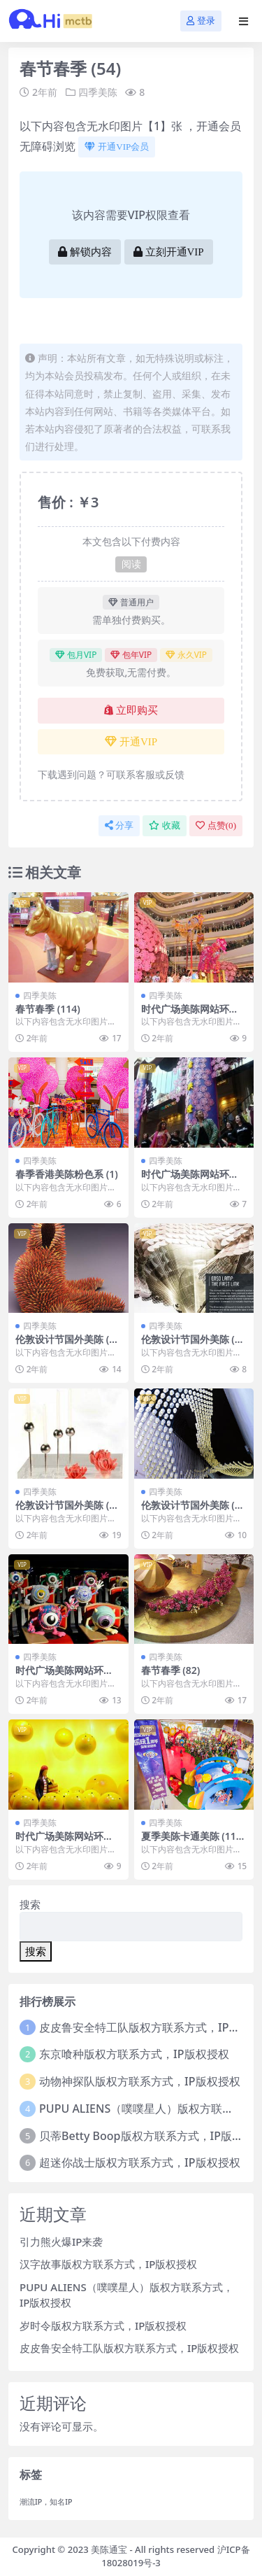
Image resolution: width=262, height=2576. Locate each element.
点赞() (216, 825)
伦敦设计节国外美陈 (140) (67, 1510)
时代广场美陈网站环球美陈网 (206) (64, 1676)
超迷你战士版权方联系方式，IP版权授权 (139, 2162)
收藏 (164, 825)
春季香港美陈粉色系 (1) (66, 1174)
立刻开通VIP (168, 252)
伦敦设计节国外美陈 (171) (193, 1510)
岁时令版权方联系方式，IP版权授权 (103, 2325)
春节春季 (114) (47, 1008)
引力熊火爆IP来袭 (61, 2241)
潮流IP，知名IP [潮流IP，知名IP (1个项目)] (46, 2502)
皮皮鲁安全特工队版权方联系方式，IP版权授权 (129, 2348)
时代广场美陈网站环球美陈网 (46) (64, 1841)
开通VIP (131, 741)
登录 (201, 20)
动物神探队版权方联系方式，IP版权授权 (139, 2081)
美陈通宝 (109, 2549)
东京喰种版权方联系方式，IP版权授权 (133, 2054)
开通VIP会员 (117, 146)
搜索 (30, 1904)
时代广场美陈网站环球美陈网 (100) (190, 1014)
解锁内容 (85, 252)
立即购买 (131, 710)
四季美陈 (97, 92)
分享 (119, 825)
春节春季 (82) (171, 1670)
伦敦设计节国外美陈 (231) (193, 1345)
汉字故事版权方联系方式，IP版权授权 (108, 2264)
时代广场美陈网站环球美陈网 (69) (190, 1179)
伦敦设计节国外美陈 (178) (67, 1345)
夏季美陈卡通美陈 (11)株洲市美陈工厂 (190, 1841)
